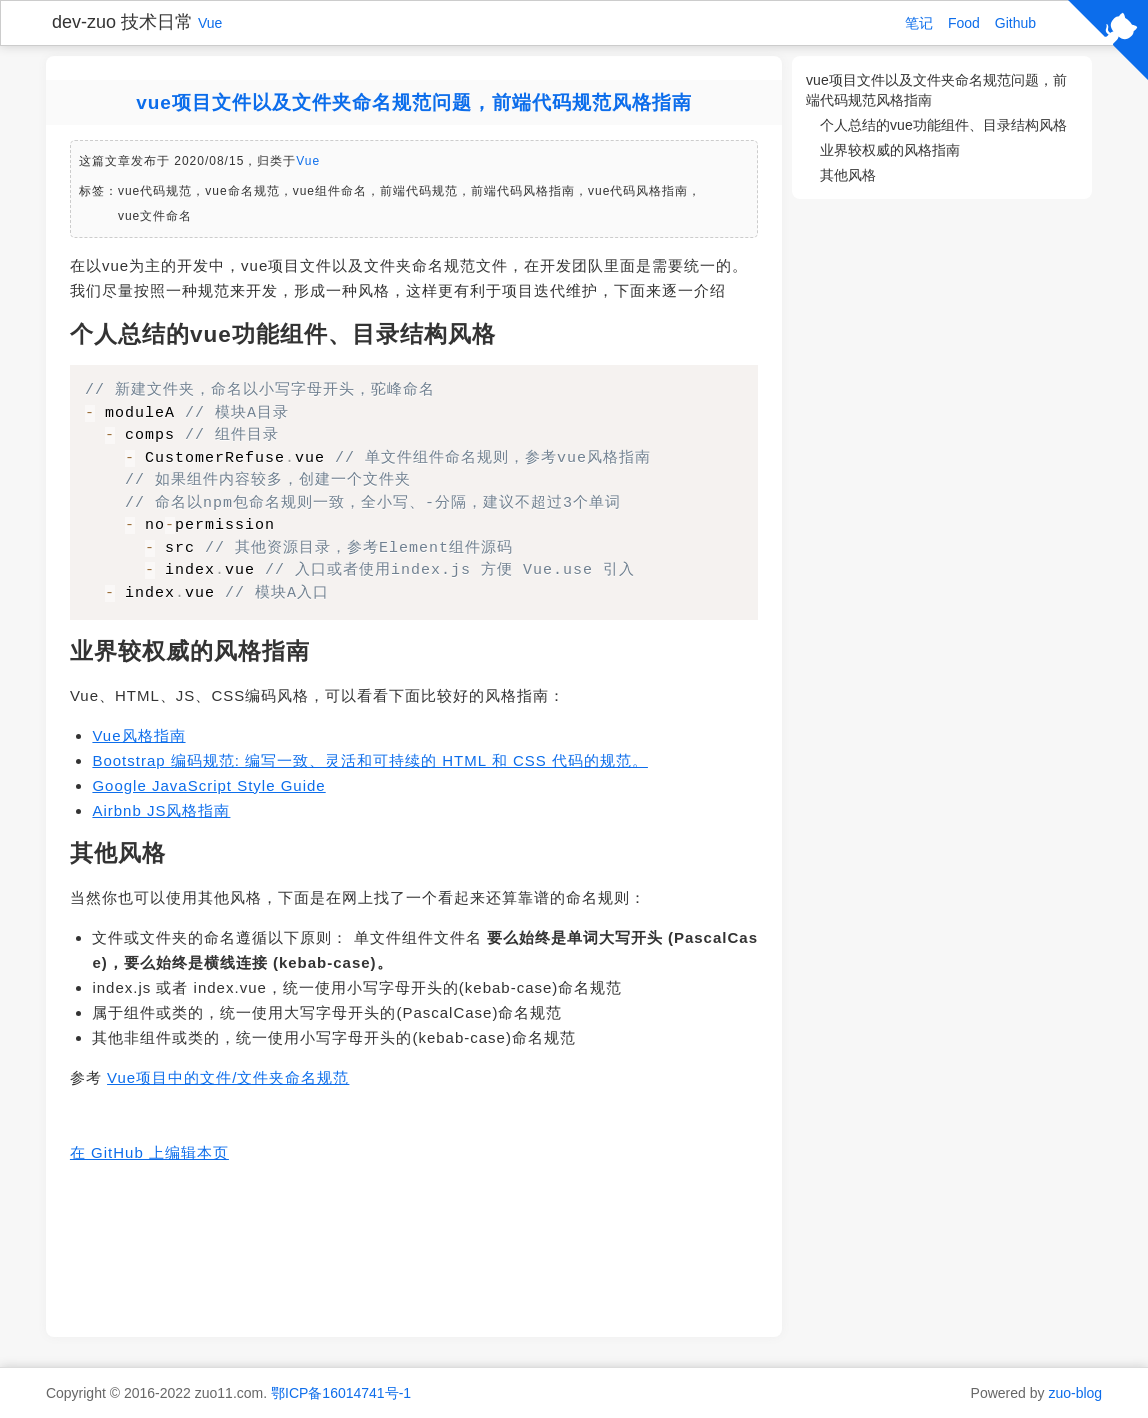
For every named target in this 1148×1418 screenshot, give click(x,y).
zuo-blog (1075, 1393)
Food (964, 23)
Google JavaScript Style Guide (208, 785)
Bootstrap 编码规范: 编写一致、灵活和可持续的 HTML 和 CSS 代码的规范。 (370, 760)
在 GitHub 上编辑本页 (149, 1152)
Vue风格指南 (138, 735)
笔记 (919, 23)
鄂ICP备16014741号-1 (341, 1393)
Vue (210, 23)
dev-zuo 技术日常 (122, 22)
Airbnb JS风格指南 (161, 810)
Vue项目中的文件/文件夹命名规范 (228, 1077)
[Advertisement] (414, 1249)
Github (1015, 23)
